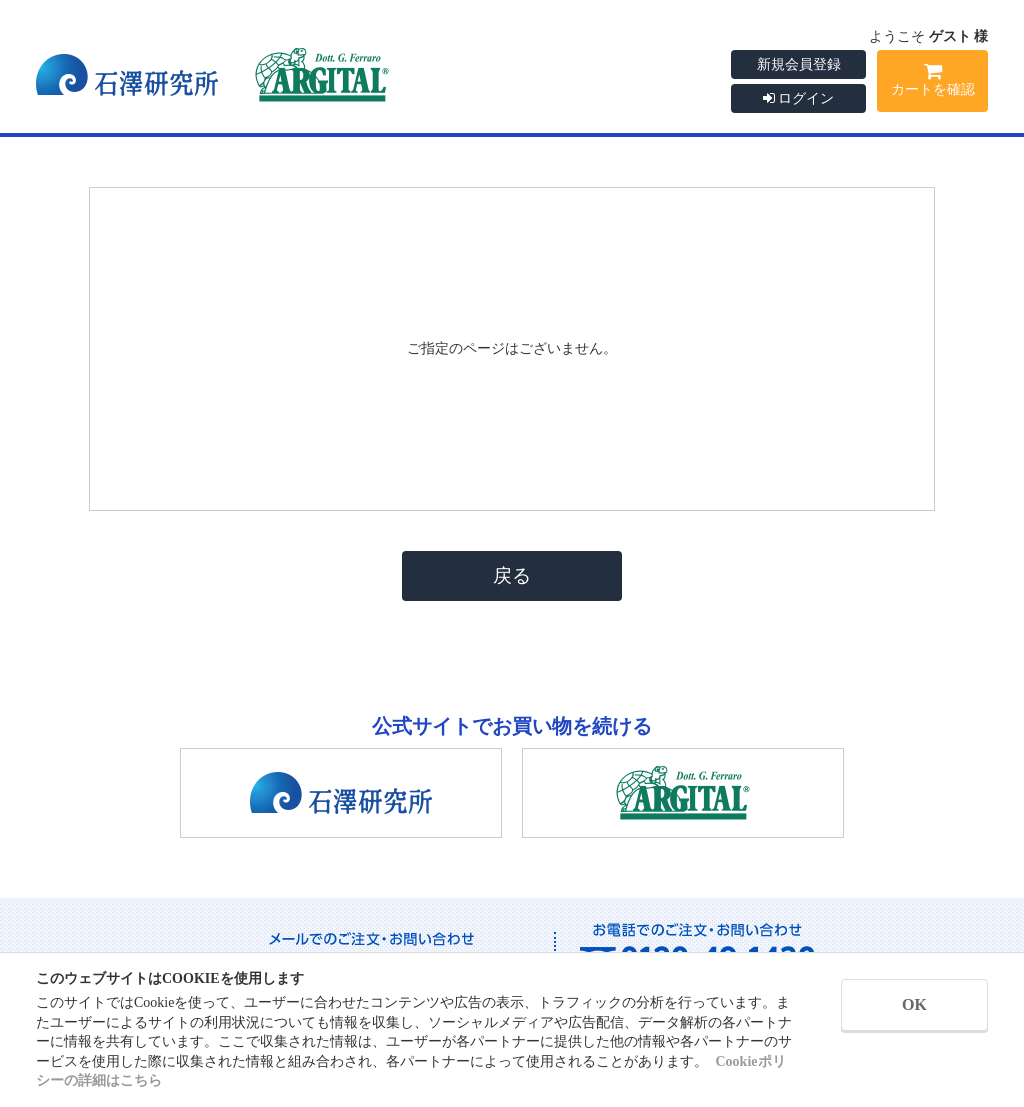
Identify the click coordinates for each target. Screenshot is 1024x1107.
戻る (512, 575)
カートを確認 (932, 83)
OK (914, 1004)
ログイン (799, 98)
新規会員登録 (799, 64)
